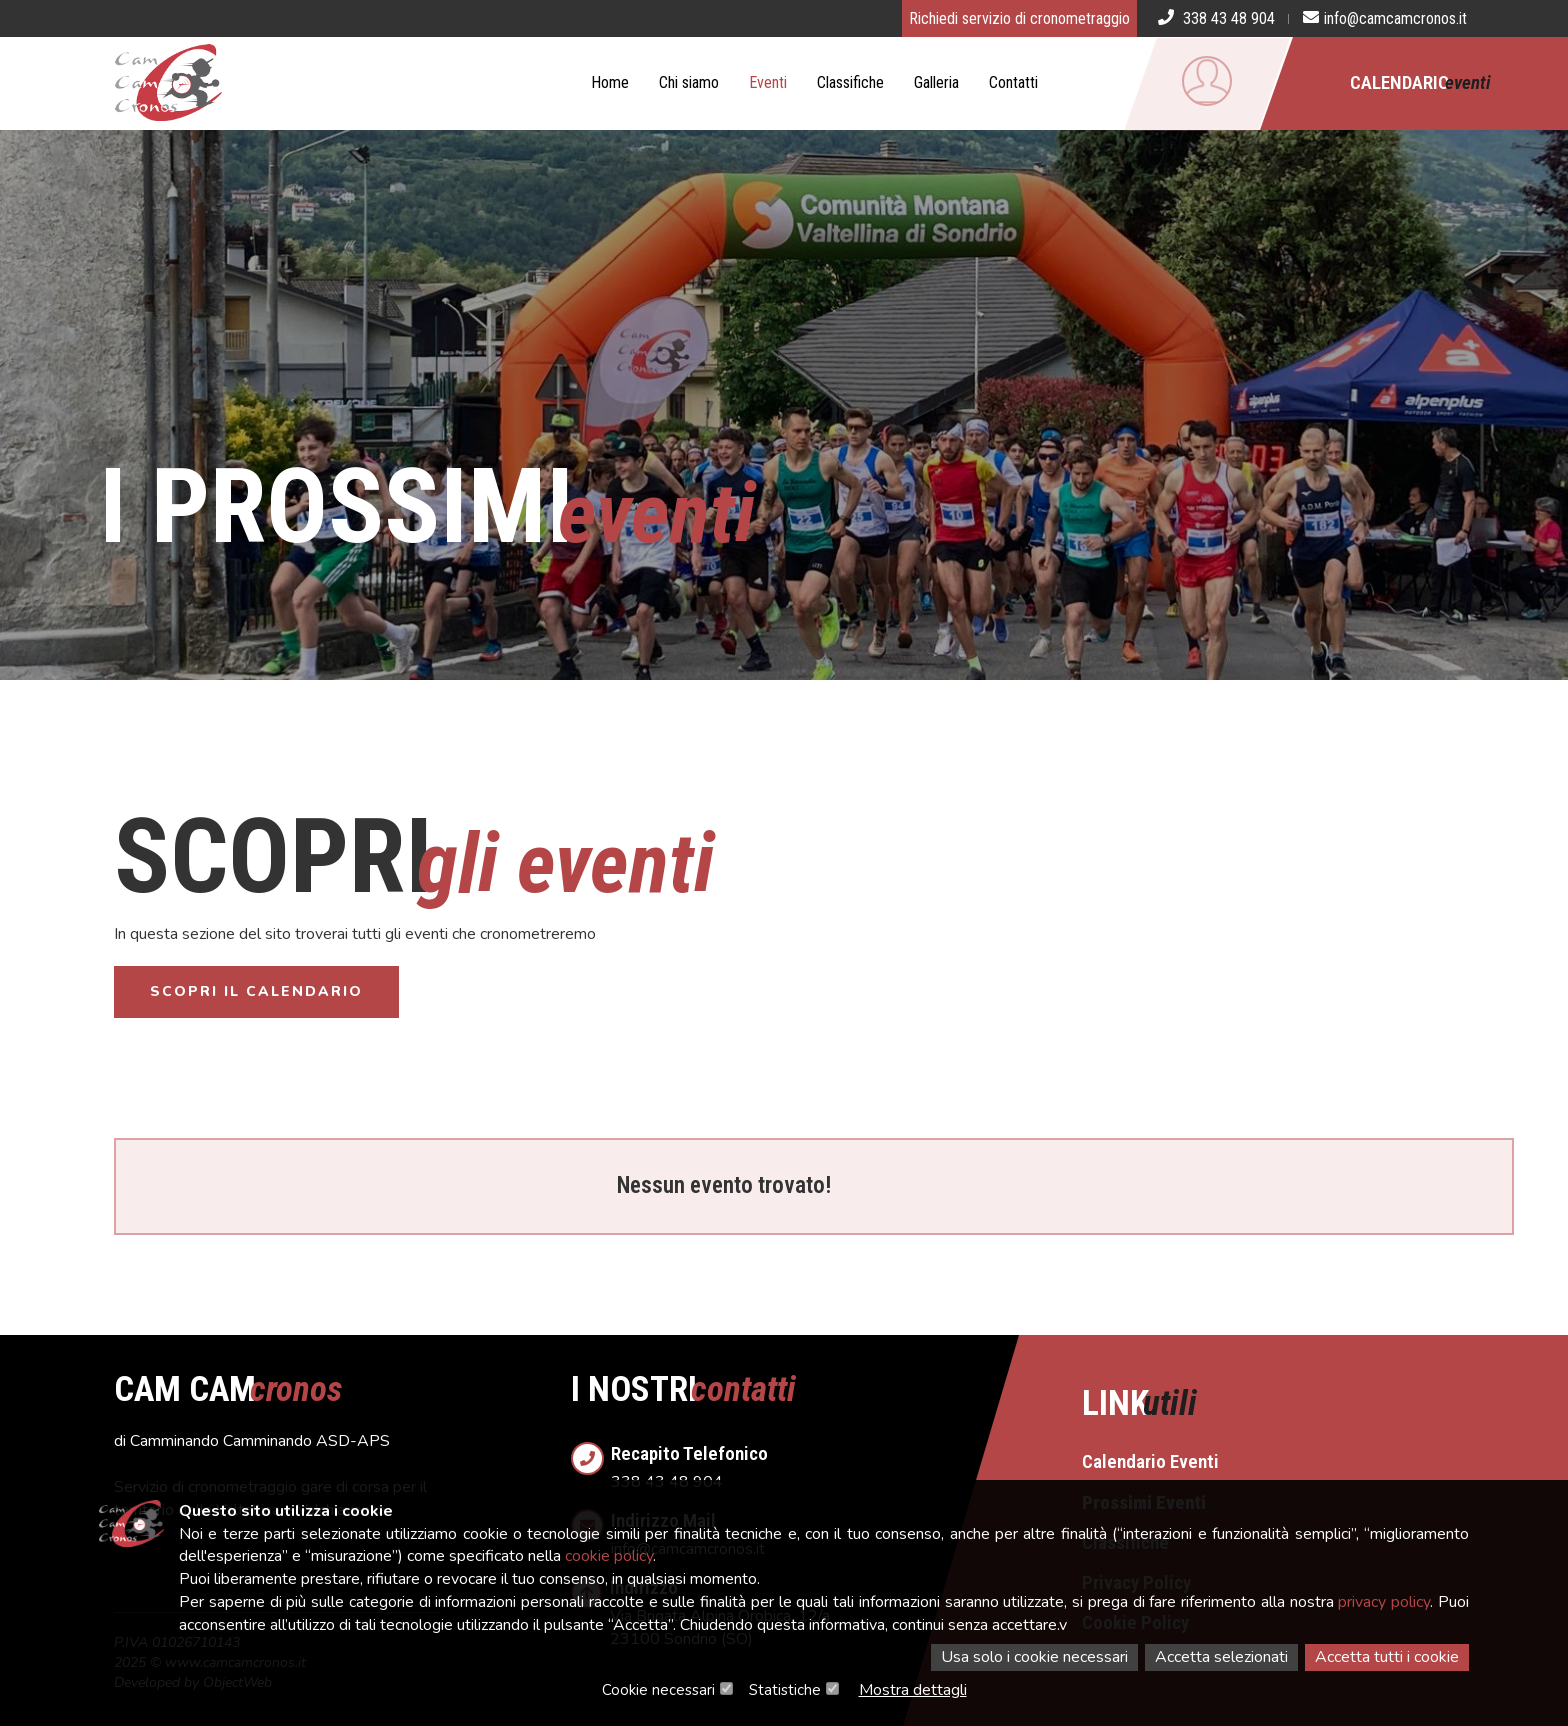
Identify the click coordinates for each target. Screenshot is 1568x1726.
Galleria (936, 82)
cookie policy (609, 1556)
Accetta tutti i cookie (1387, 1657)
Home (610, 82)
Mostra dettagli (913, 1690)
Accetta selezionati (1221, 1657)
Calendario (1420, 82)
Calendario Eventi (1150, 1461)
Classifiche (850, 82)
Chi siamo (689, 82)
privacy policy (1384, 1602)
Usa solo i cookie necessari (1034, 1657)
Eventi (768, 82)
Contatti (1013, 82)
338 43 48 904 (804, 1461)
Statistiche (785, 1690)
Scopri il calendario (256, 991)
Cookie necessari (658, 1690)
